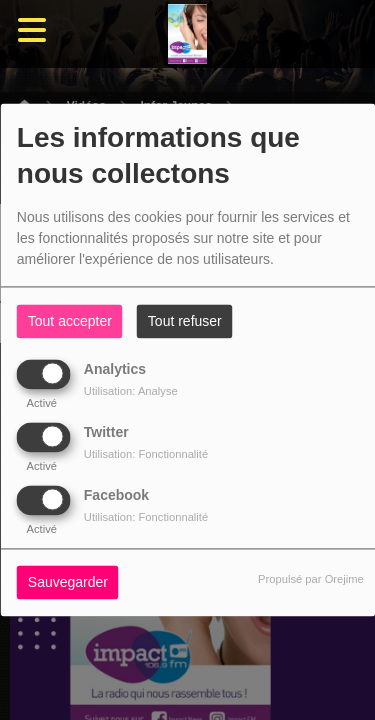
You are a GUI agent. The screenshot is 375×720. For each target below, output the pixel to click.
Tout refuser (185, 322)
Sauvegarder (68, 583)
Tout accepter (70, 322)
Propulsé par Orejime (311, 580)
